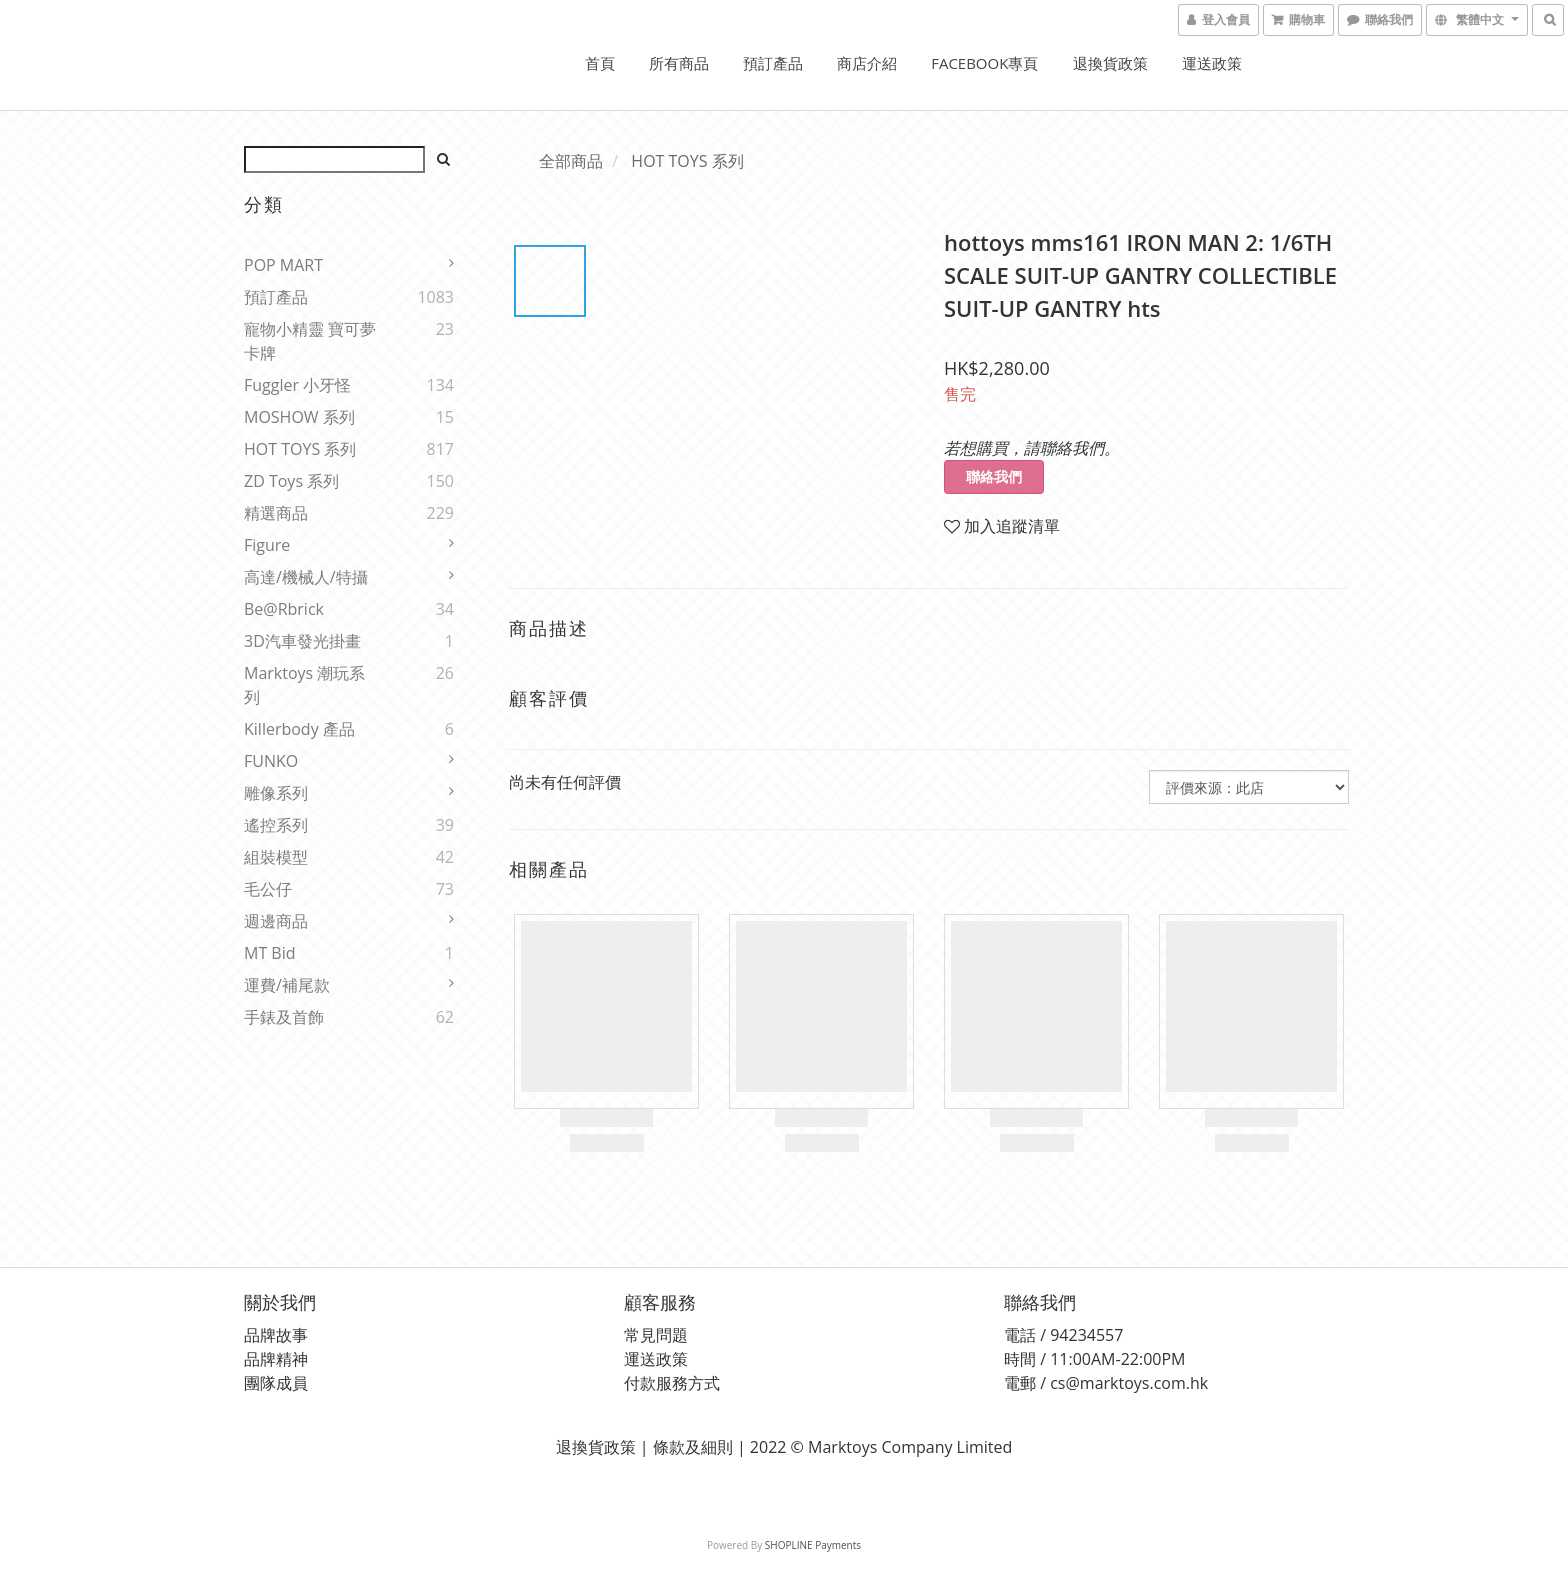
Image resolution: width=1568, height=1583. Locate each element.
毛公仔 (268, 889)
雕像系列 (276, 793)
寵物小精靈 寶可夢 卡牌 (310, 341)
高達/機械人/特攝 (306, 577)
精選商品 (276, 513)
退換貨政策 (1110, 63)
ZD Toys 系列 (291, 481)
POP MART (283, 265)
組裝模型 (276, 857)
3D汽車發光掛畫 (302, 641)
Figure (267, 545)
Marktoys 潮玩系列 (304, 685)
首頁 (600, 63)
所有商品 (679, 63)
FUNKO (271, 761)
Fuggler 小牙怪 (297, 385)
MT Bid (270, 953)
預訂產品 (773, 63)
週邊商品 (276, 921)
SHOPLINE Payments (813, 1545)
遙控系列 (276, 825)
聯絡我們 (994, 476)
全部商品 (571, 161)
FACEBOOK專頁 (984, 63)
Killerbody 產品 (299, 729)
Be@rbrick (284, 609)
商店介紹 (867, 63)
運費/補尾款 (287, 985)
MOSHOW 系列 (299, 417)
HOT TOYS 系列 (300, 449)
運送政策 (1212, 63)
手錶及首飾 (284, 1017)
